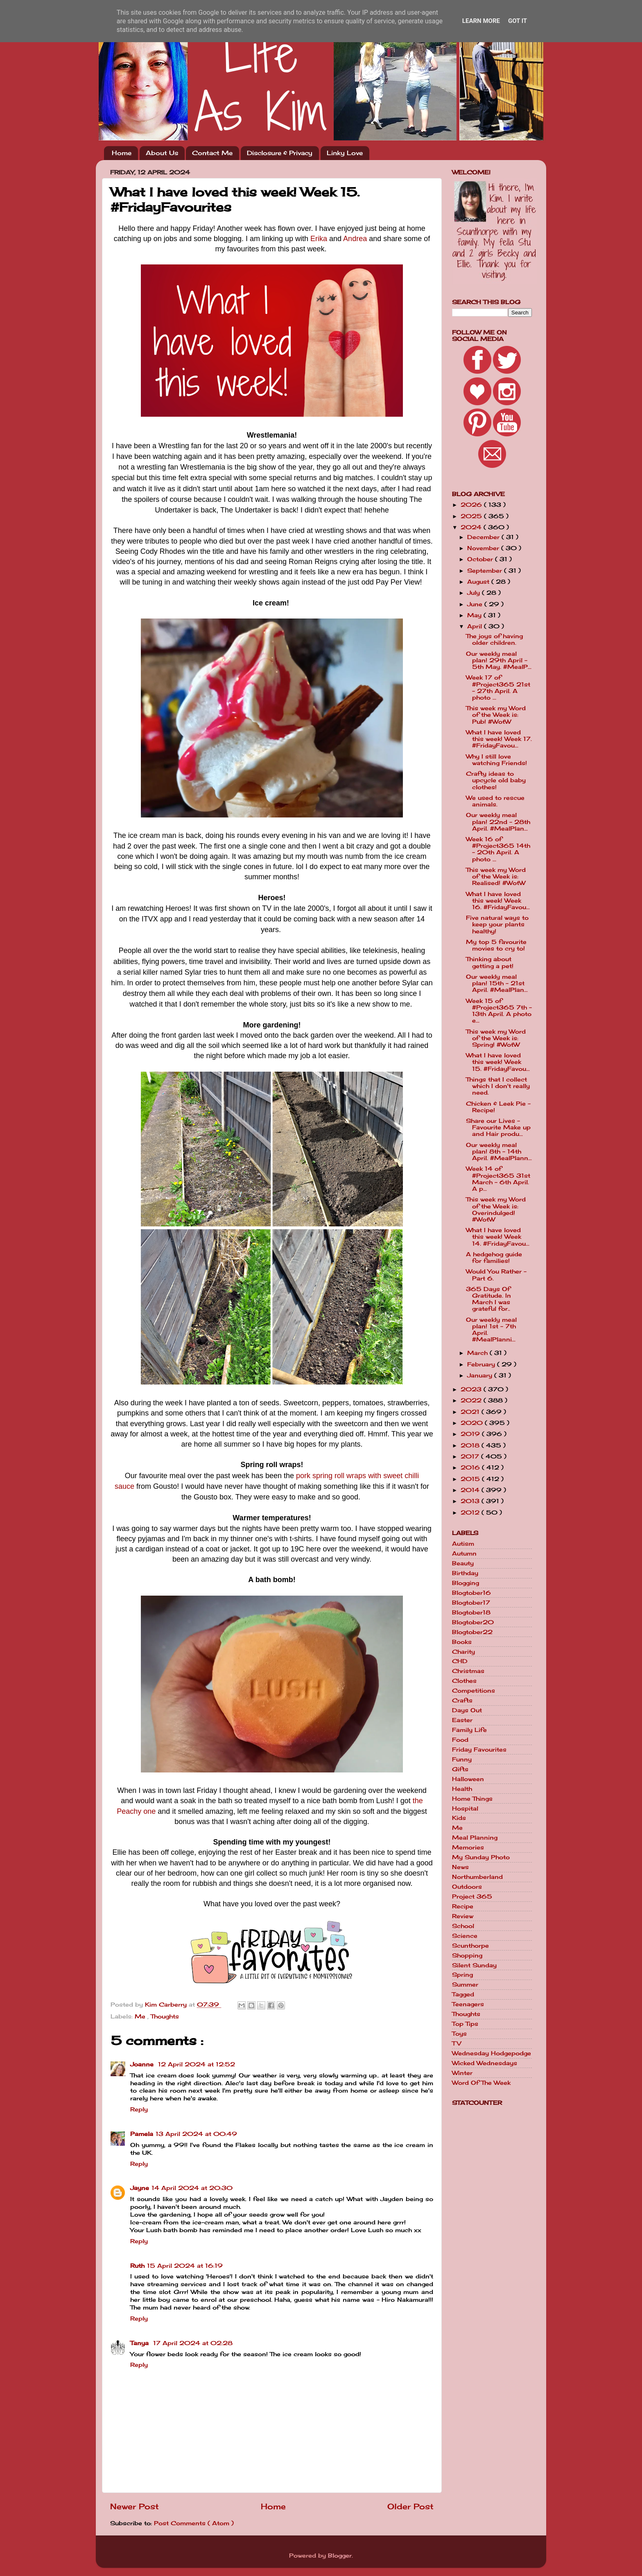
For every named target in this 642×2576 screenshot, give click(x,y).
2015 (471, 1479)
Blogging (465, 1583)
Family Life (469, 1730)
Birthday (465, 1573)
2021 (471, 1412)
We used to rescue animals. (495, 801)
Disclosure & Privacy (279, 153)
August (479, 581)
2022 (472, 1400)
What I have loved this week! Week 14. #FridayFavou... (497, 1236)
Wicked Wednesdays (484, 2063)
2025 (472, 516)
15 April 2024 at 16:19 (185, 2265)
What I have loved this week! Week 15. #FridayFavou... (498, 1062)
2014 (471, 1490)
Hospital (465, 1808)
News (460, 1867)
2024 (472, 527)
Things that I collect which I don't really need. (498, 1086)
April (475, 626)
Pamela (141, 2134)
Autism (463, 1543)
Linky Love (345, 153)
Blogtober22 (472, 1632)
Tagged (463, 1994)
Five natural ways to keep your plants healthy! (497, 924)
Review (462, 1916)
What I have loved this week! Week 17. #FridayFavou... (499, 739)
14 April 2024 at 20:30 (192, 2188)
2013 (471, 1501)
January (480, 1375)
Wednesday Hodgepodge (491, 2053)
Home (121, 153)
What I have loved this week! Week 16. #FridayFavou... (498, 900)
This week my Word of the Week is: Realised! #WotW (496, 876)
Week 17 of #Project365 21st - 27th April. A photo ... (498, 687)
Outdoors (467, 1886)
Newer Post (134, 2506)
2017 (471, 1456)
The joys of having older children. (494, 639)
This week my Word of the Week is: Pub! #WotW (496, 715)
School (463, 1926)
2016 (471, 1467)
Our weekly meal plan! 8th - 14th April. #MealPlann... (499, 1151)
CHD (460, 1661)
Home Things (472, 1798)
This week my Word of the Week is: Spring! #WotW (496, 1038)
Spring (462, 1974)
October (481, 559)
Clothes (464, 1680)
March (478, 1353)
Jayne (139, 2188)
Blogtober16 (471, 1592)
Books (462, 1642)
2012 (471, 1512)
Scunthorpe (470, 1945)
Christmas (468, 1671)
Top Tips (465, 2024)
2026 (472, 504)
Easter (462, 1720)
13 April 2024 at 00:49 (196, 2134)
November (484, 548)
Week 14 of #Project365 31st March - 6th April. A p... (498, 1178)
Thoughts (165, 2016)
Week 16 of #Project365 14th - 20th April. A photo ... (498, 849)
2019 (471, 1434)
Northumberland (477, 1877)
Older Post (410, 2506)
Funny (462, 1759)
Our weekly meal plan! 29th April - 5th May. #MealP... (498, 660)
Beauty (463, 1563)
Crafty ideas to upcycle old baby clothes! (496, 780)
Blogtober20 (473, 1622)
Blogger (340, 2555)
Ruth (137, 2265)
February (482, 1364)
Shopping (467, 1955)
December (484, 537)
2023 (472, 1389)
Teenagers (468, 2004)
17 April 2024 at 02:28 (193, 2343)
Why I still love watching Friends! (496, 759)
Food (460, 1739)
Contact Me (212, 153)
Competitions (473, 1690)
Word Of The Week (481, 2082)
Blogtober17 (471, 1602)
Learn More (481, 21)
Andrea (355, 239)
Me (141, 2016)
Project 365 (472, 1896)
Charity (463, 1651)
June (475, 604)
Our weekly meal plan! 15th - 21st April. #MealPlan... (497, 983)
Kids (459, 1818)
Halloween (468, 1779)
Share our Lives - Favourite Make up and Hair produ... (498, 1127)
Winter (462, 2073)
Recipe (462, 1906)
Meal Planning (474, 1837)
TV (456, 2043)
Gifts (460, 1769)
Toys (459, 2033)
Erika (318, 239)
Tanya (140, 2343)
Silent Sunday (474, 1965)
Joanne (143, 2064)
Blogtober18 (471, 1612)
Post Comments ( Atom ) (194, 2523)
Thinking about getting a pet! (489, 962)
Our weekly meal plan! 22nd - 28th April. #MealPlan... (498, 821)
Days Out (467, 1710)
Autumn (464, 1553)
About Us (162, 153)
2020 (473, 1423)
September (485, 570)
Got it (517, 21)
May (475, 615)
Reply (139, 2109)
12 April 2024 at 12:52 (196, 2064)
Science (464, 1936)
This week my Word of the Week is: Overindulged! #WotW (496, 1209)
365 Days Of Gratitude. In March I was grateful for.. (488, 1299)
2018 (471, 1445)
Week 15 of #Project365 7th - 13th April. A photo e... (499, 1011)
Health (462, 1789)
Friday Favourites (479, 1749)
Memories (468, 1847)
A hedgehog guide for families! (494, 1257)
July (474, 592)
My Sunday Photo (481, 1857)
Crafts (462, 1700)
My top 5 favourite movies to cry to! (496, 945)
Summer (465, 1984)
